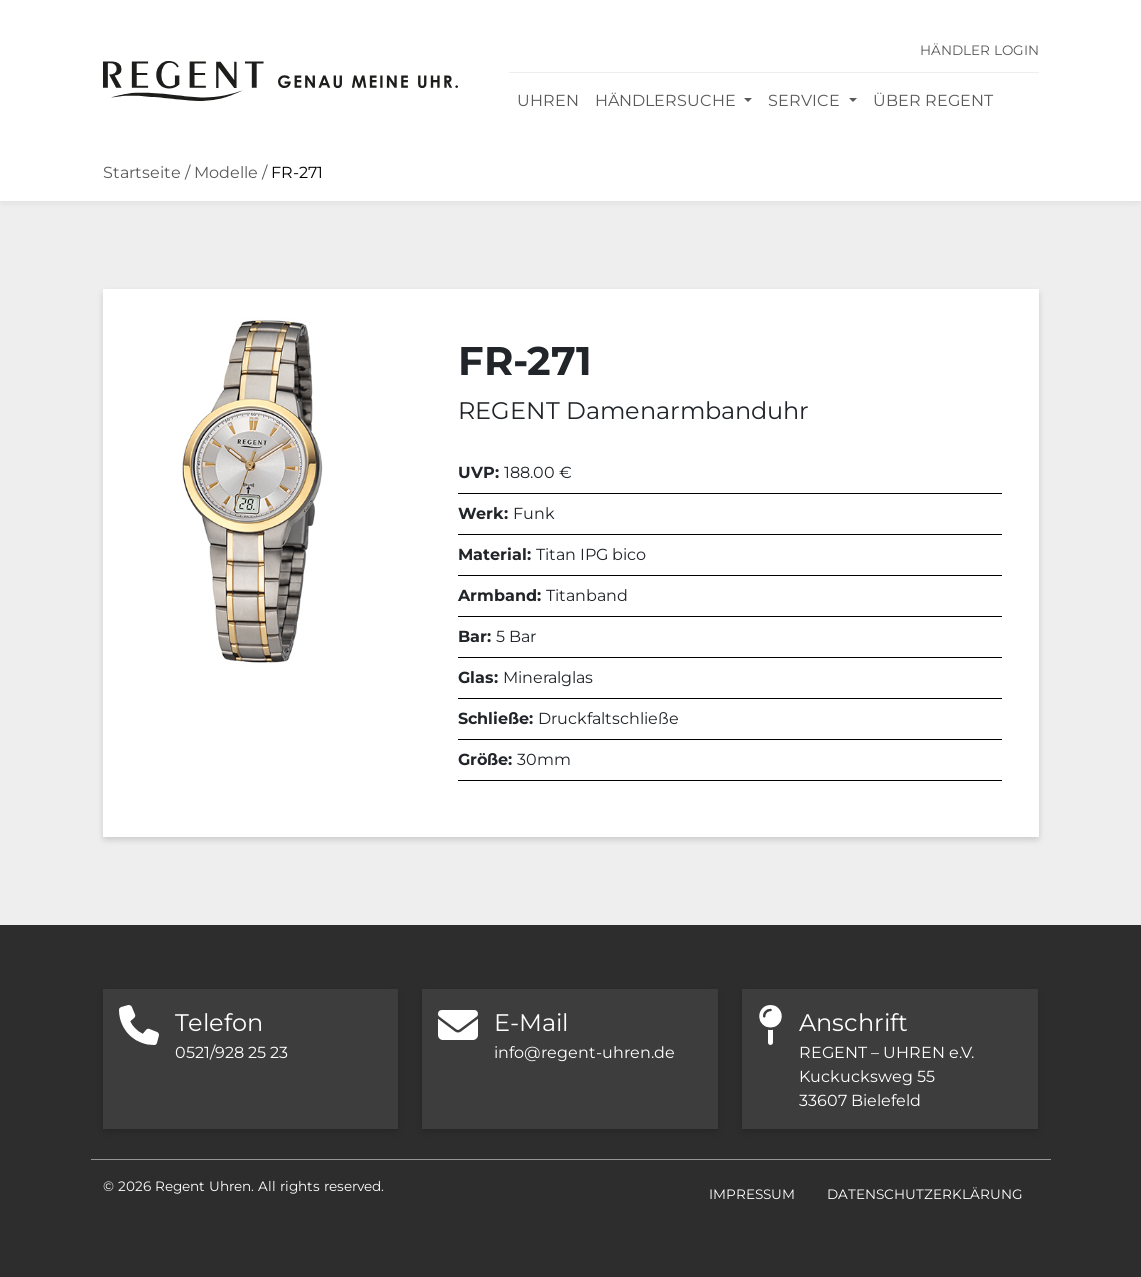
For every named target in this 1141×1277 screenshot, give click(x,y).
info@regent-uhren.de (584, 1052)
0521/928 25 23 (231, 1052)
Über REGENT (933, 100)
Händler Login (979, 50)
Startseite (142, 172)
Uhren (548, 100)
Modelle (226, 172)
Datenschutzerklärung (925, 1194)
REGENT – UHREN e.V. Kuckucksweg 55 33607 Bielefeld (886, 1076)
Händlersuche (667, 100)
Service (806, 100)
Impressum (752, 1194)
